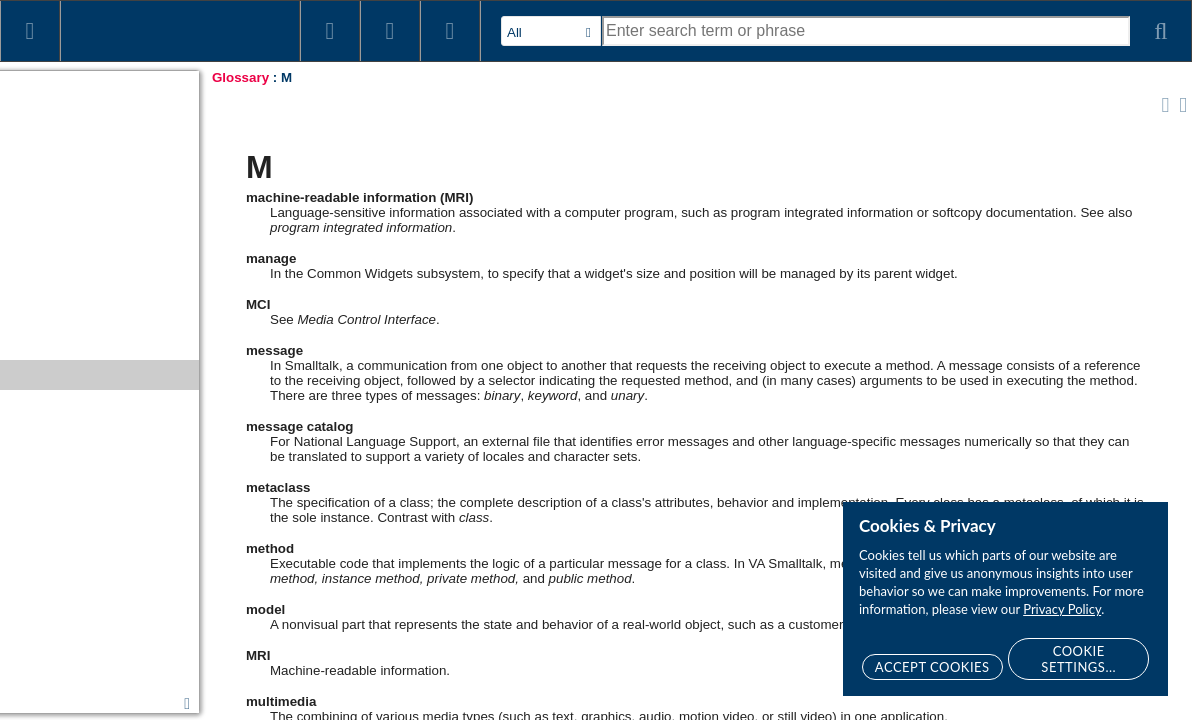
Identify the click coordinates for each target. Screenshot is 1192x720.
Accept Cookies (932, 667)
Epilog (27, 702)
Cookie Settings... (1078, 659)
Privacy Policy (1062, 609)
